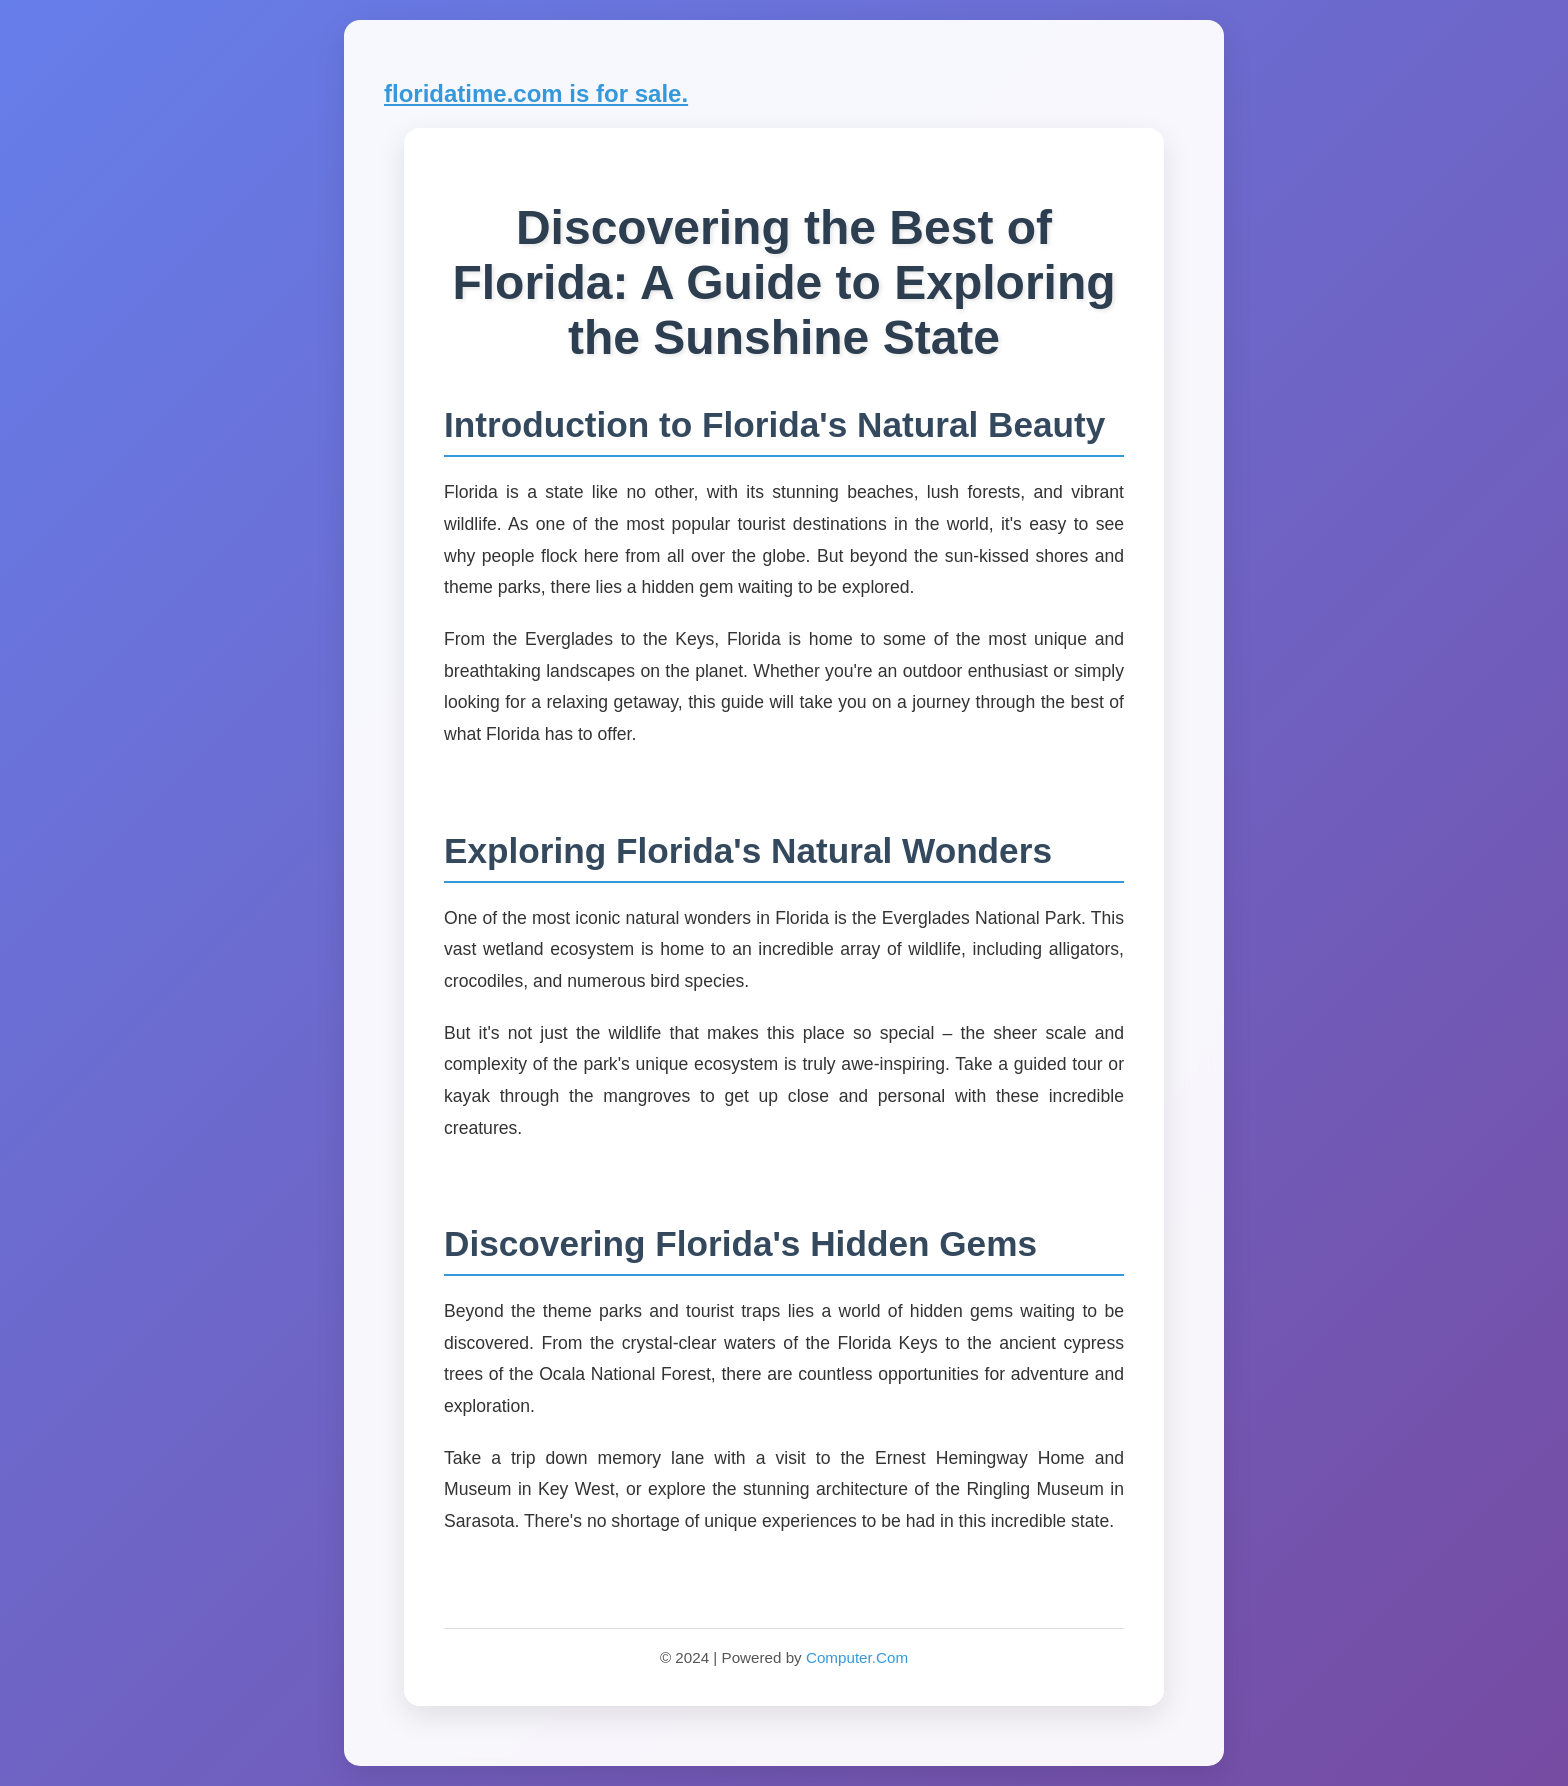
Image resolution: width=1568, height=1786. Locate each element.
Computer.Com (857, 1657)
